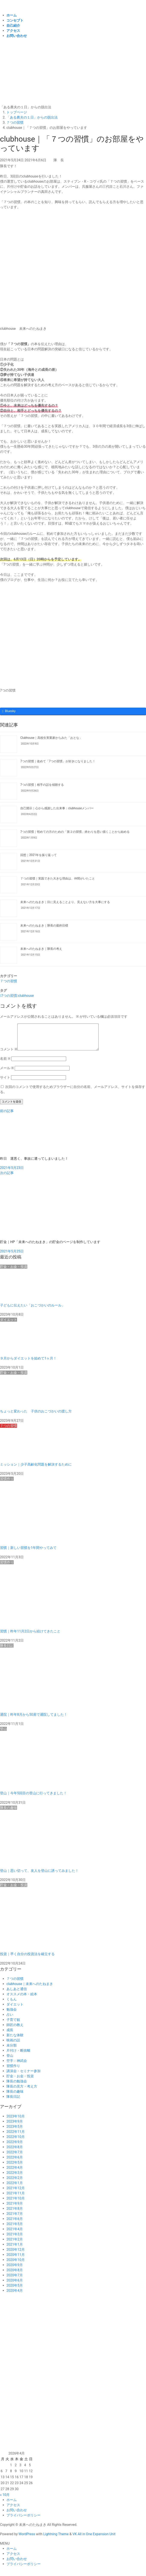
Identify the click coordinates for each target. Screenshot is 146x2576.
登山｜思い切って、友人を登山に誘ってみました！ (39, 1876)
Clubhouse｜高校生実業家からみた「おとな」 (51, 737)
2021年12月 (15, 2193)
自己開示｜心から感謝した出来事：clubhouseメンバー (57, 808)
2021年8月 (14, 2214)
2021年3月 (14, 2239)
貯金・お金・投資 (20, 2081)
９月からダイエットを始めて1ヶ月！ (28, 1363)
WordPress (27, 2539)
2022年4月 (14, 2173)
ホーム (11, 2505)
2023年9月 (14, 2126)
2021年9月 (14, 2209)
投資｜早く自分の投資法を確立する (27, 1959)
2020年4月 (14, 2296)
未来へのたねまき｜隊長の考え (41, 948)
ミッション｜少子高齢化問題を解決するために (36, 1470)
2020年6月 (14, 2285)
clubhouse (26, 996)
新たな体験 (14, 2040)
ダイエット (14, 2009)
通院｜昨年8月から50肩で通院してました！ (33, 1720)
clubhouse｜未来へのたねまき (29, 1989)
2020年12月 (15, 2255)
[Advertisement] (73, 73)
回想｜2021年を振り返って (38, 855)
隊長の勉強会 (16, 2086)
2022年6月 (14, 2162)
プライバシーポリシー (23, 2520)
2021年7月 (14, 2219)
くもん (11, 2004)
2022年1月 (14, 2188)
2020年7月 (14, 2280)
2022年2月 (14, 2183)
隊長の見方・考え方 (21, 2091)
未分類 (11, 2050)
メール (7, 1073)
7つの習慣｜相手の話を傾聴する (42, 784)
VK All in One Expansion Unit (93, 2539)
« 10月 (5, 2500)
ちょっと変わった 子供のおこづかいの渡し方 (36, 1416)
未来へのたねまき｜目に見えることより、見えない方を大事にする (65, 902)
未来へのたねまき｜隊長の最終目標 (44, 925)
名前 (5, 1064)
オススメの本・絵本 (21, 1999)
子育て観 (13, 2025)
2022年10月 (15, 2142)
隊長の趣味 (14, 2097)
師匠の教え (14, 2030)
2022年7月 (14, 2157)
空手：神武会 (16, 2066)
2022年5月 (14, 2167)
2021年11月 (15, 2198)
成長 (9, 2035)
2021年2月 (14, 2244)
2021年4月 (14, 2234)
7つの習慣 (9, 996)
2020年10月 (15, 2265)
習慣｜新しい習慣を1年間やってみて (28, 1553)
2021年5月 (14, 2229)
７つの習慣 (8, 981)
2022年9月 (14, 2147)
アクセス (13, 2510)
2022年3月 (14, 2178)
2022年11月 (15, 2137)
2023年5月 (14, 2132)
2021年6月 (14, 2224)
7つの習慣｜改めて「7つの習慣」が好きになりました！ (57, 761)
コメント (8, 1054)
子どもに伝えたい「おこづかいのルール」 (32, 1310)
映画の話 (13, 2045)
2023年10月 (15, 2121)
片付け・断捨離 (18, 2056)
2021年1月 (14, 2250)
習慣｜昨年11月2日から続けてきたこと (30, 1636)
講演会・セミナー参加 (23, 2076)
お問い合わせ (16, 2515)
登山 (9, 2061)
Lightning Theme (56, 2539)
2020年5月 (14, 2291)
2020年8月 (14, 2275)
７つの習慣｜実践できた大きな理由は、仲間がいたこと (57, 878)
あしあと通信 (16, 1994)
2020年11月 (15, 2260)
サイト (5, 1083)
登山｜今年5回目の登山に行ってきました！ (33, 1798)
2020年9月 (14, 2270)
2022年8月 (14, 2152)
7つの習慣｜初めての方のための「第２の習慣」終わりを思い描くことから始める (75, 831)
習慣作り (13, 2071)
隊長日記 (13, 2102)
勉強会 (11, 2015)
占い (9, 2020)
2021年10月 (15, 2203)
